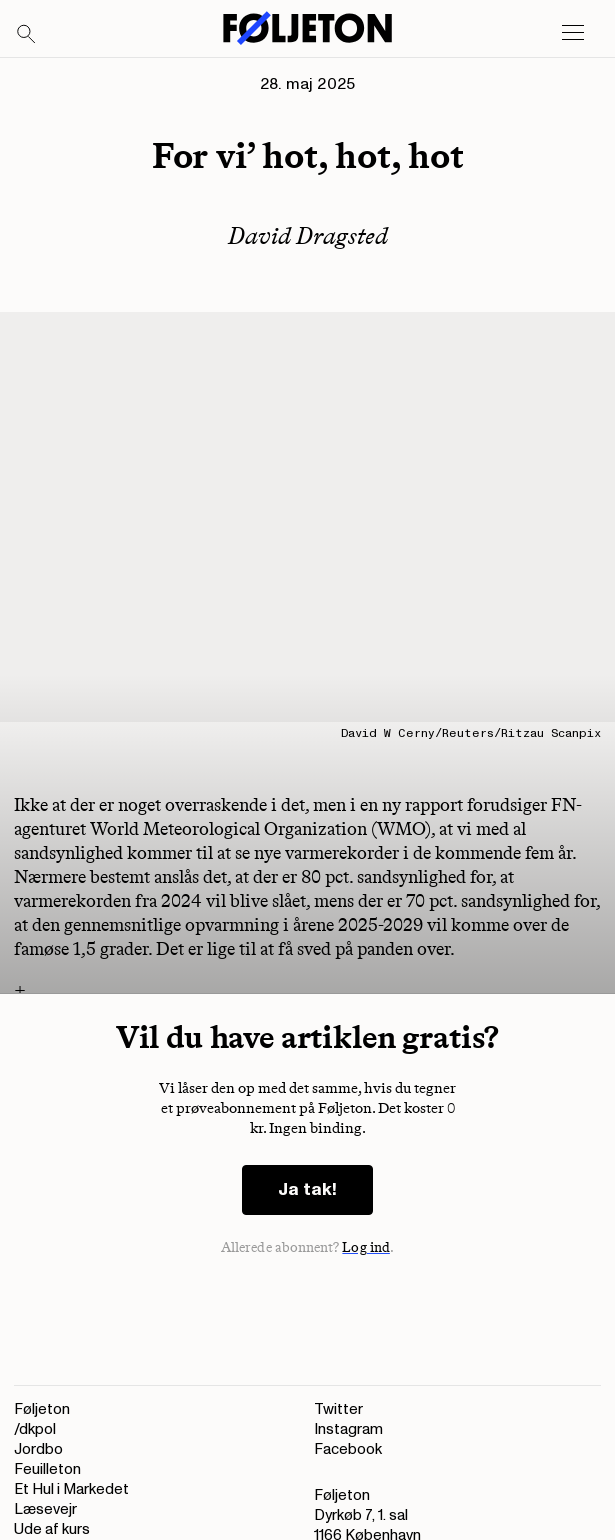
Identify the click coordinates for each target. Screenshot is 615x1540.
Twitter (338, 1409)
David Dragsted (308, 235)
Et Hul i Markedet (71, 1489)
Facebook (348, 1449)
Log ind (366, 1247)
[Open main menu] (573, 33)
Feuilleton (47, 1469)
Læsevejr (45, 1509)
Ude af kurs (52, 1529)
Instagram (348, 1429)
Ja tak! (307, 1189)
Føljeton (42, 1409)
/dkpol (35, 1429)
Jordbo (38, 1449)
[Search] (27, 35)
